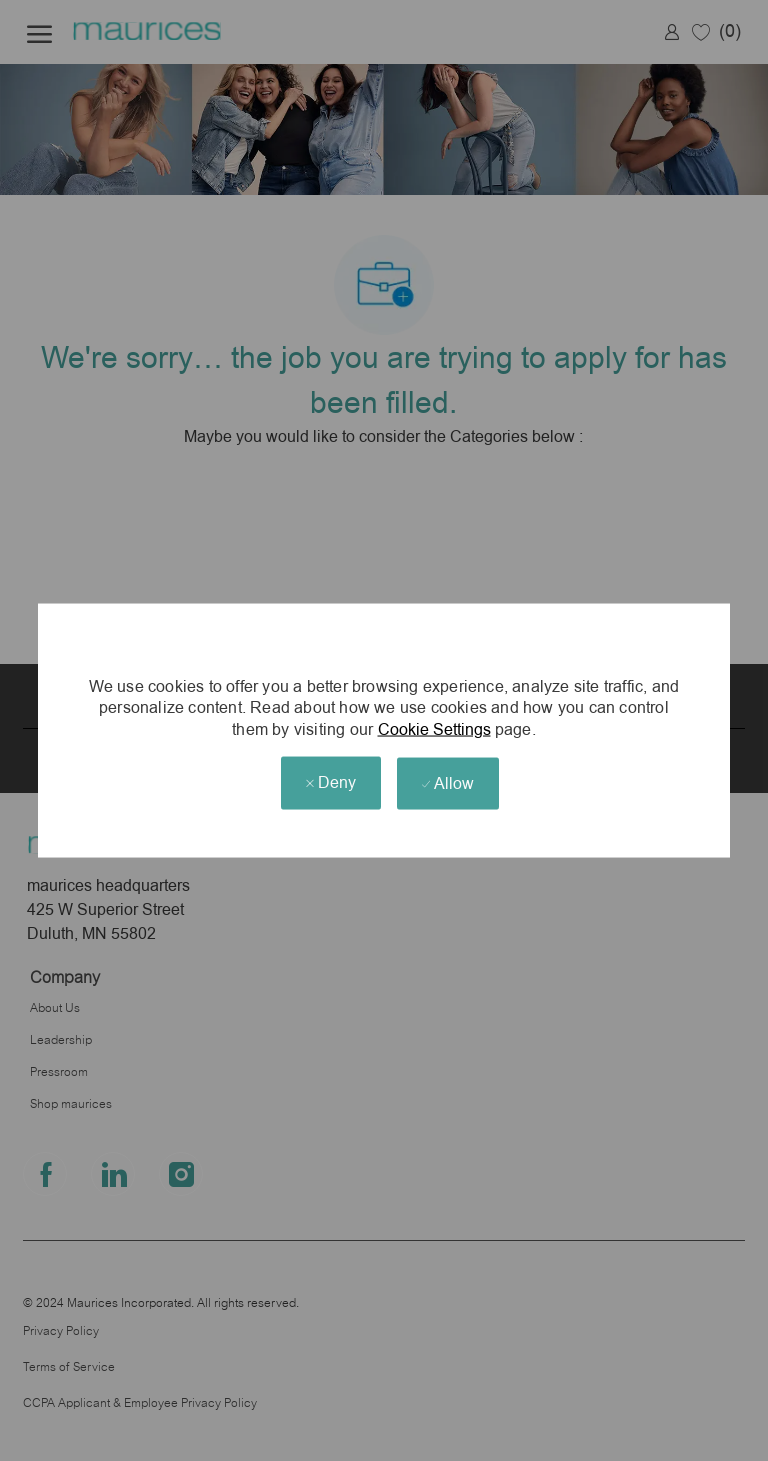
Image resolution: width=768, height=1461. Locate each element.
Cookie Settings (434, 729)
